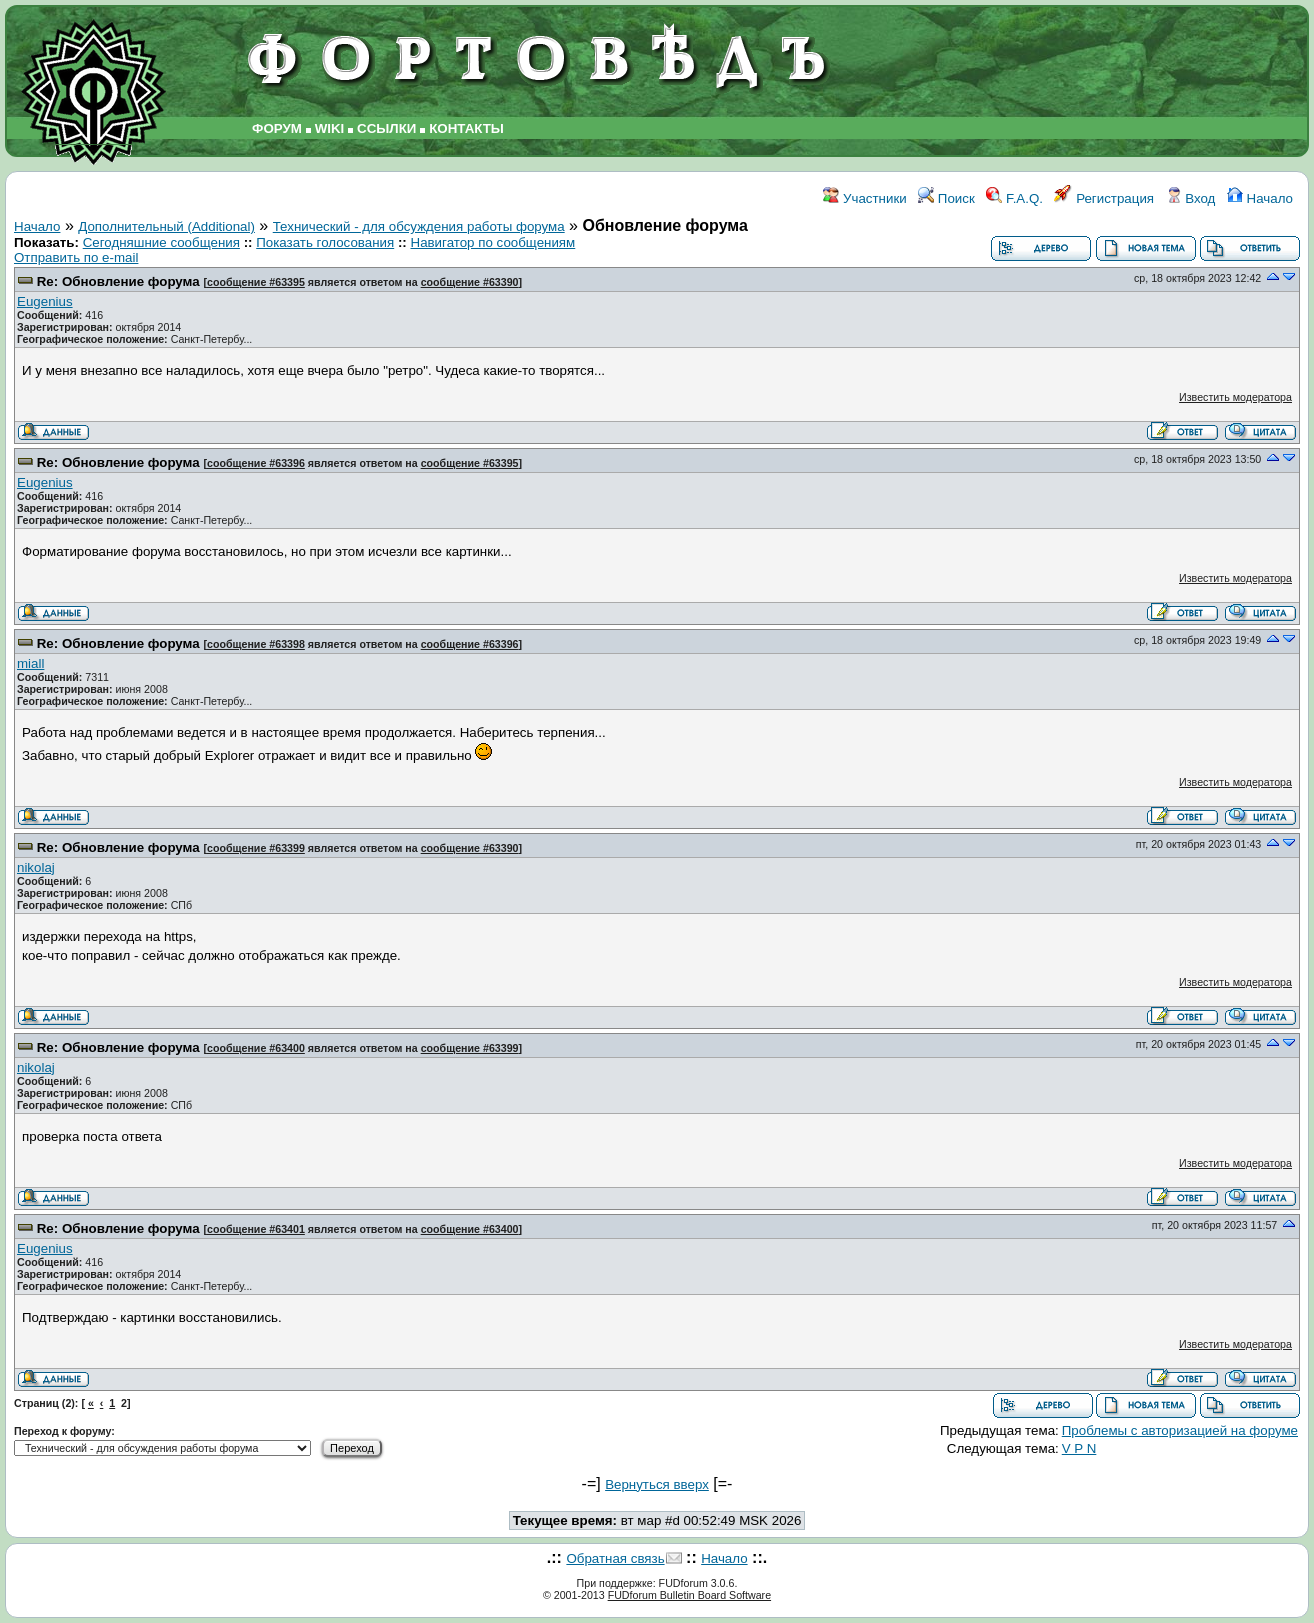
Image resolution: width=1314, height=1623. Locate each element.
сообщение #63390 (470, 282)
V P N (1079, 1448)
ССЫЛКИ (386, 128)
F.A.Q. (1014, 198)
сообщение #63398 (256, 644)
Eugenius (45, 301)
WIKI (330, 128)
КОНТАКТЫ (466, 128)
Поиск (946, 198)
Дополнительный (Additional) (166, 226)
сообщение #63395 (256, 282)
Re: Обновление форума (118, 281)
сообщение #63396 (256, 463)
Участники (864, 198)
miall (30, 663)
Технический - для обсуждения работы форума (419, 226)
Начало (1260, 198)
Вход (1191, 198)
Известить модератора (1235, 397)
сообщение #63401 (256, 1229)
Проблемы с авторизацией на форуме (1180, 1430)
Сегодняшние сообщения (161, 242)
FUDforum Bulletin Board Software (689, 1595)
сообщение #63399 (256, 848)
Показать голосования (325, 242)
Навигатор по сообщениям (493, 242)
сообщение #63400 (256, 1048)
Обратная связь (615, 1558)
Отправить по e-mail (76, 257)
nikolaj (36, 867)
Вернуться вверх (657, 1484)
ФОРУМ (277, 128)
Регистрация (1104, 198)
